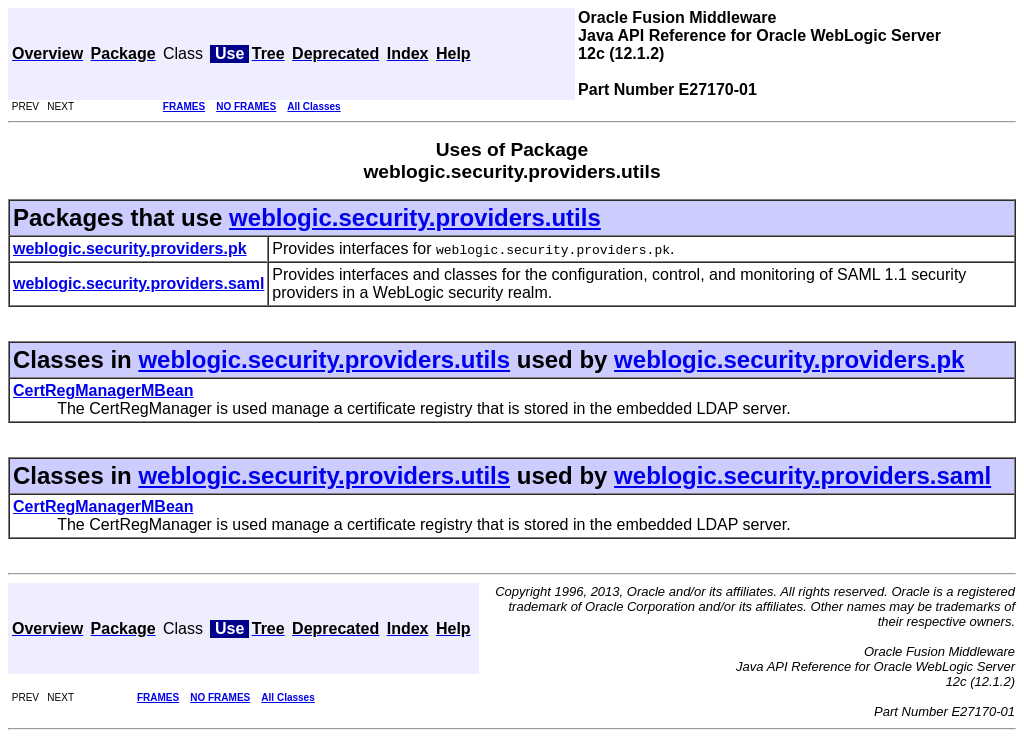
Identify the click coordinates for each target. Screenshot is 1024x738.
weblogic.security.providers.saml (802, 475)
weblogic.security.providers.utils (415, 217)
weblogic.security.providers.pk (789, 359)
